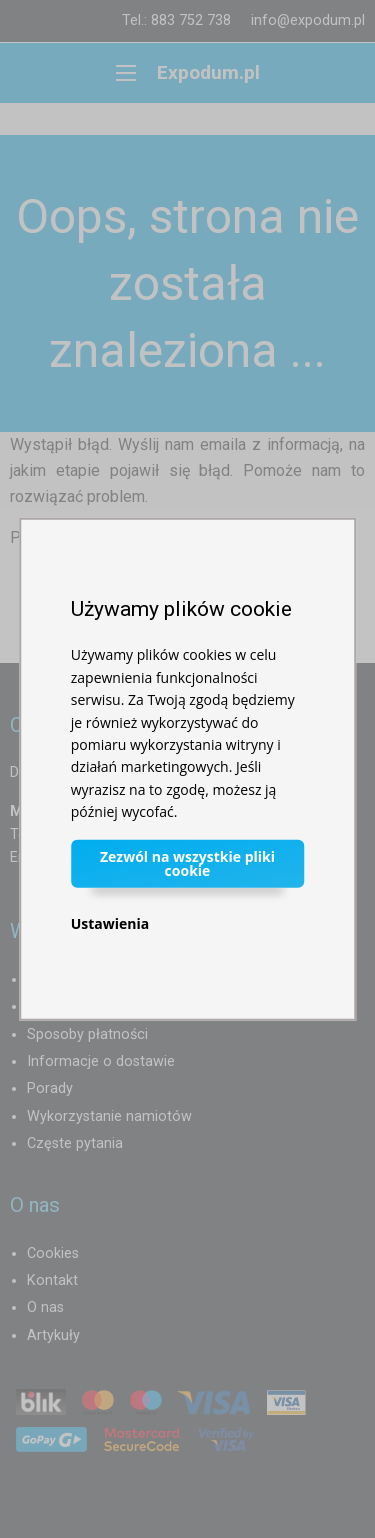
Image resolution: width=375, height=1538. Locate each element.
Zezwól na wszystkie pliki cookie (187, 862)
